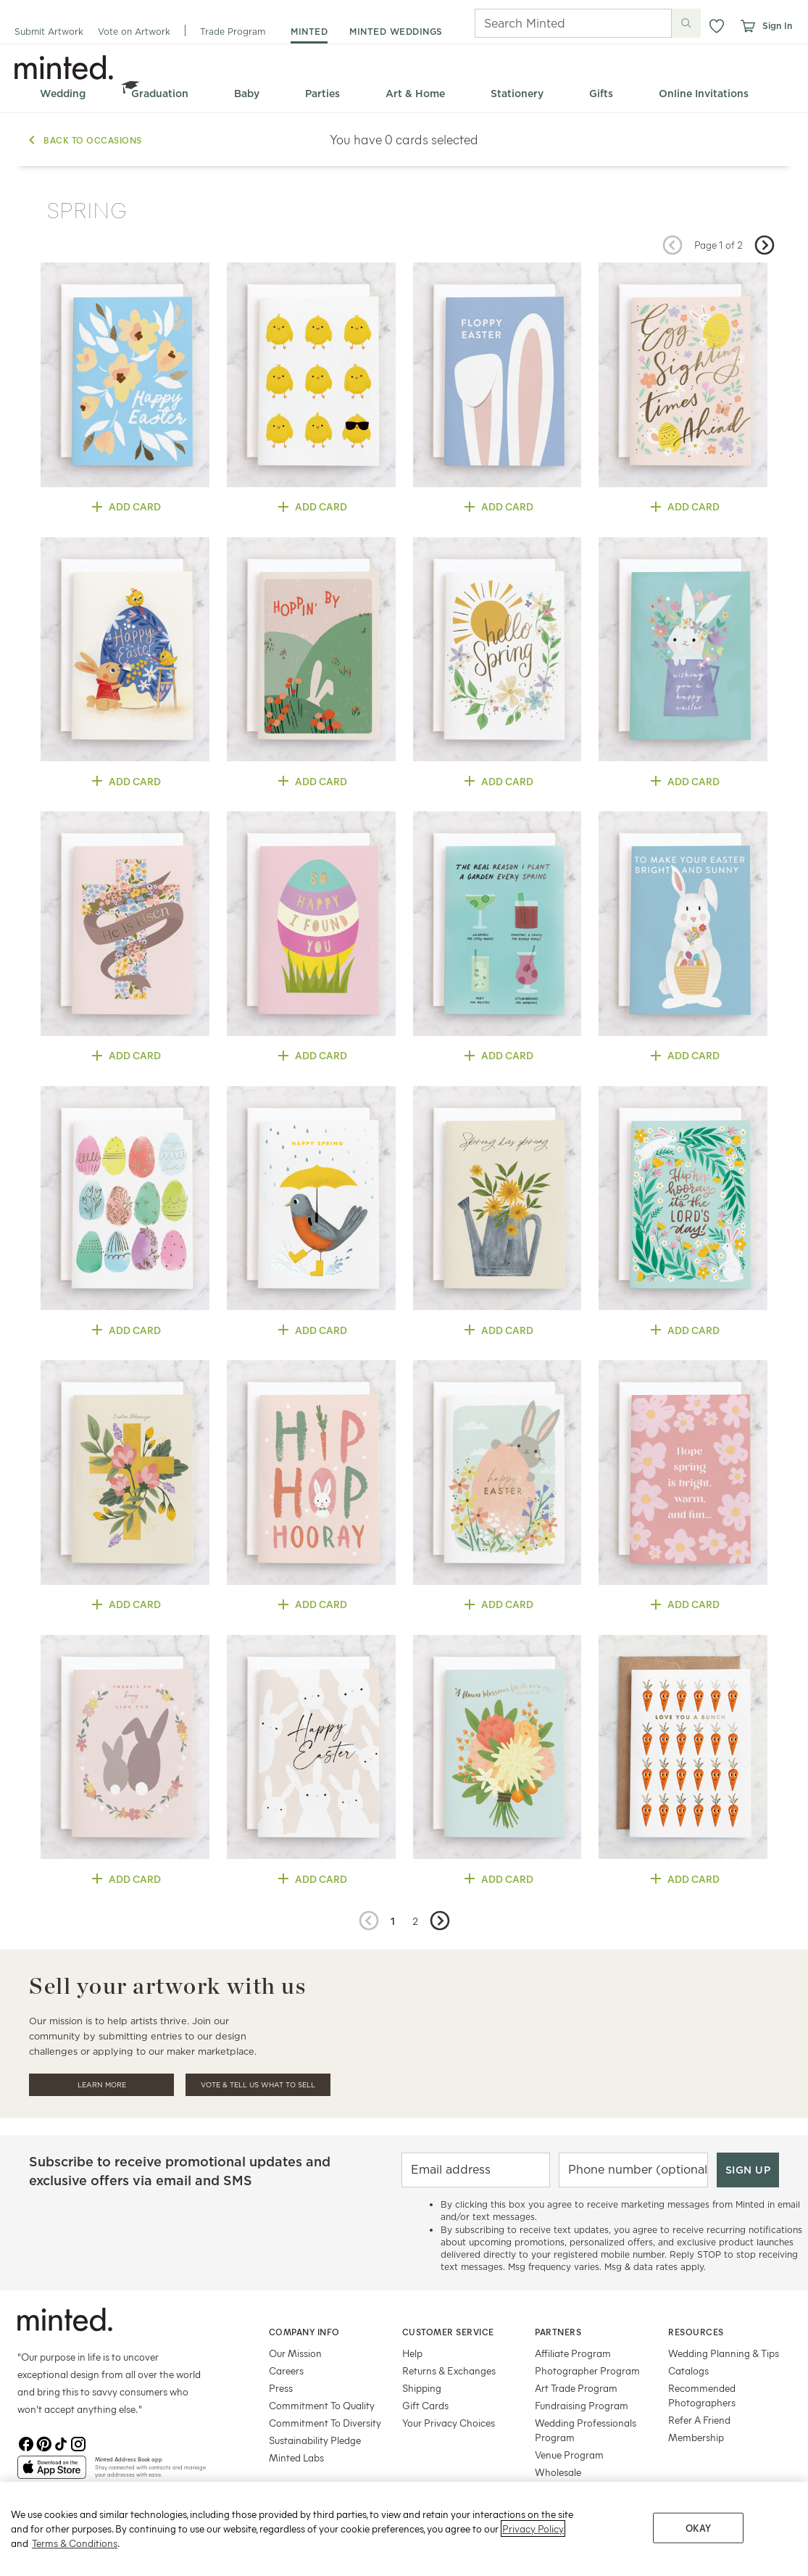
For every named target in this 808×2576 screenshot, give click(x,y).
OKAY (699, 2553)
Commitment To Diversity (325, 2423)
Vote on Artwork (134, 31)
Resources (696, 2331)
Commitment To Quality (322, 2405)
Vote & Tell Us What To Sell (258, 2085)
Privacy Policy (533, 2554)
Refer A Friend (699, 2420)
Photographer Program (587, 2370)
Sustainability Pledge (315, 2440)
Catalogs (688, 2370)
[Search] (552, 23)
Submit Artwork (48, 31)
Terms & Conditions (74, 2568)
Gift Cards (425, 2405)
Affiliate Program (573, 2353)
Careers (286, 2370)
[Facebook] (26, 2444)
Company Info (304, 2331)
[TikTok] (61, 2444)
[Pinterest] (43, 2444)
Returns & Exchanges (449, 2370)
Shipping (421, 2388)
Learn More (102, 2085)
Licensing (555, 2489)
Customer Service (448, 2331)
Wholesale (558, 2472)
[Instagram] (78, 2444)
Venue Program (569, 2454)
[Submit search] (686, 23)
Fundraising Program (581, 2405)
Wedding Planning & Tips (723, 2353)
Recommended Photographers (702, 2395)
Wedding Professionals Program (585, 2430)
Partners (558, 2331)
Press (281, 2388)
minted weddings (396, 31)
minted (309, 31)
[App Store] (51, 2473)
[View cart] (747, 26)
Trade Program (232, 31)
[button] (716, 26)
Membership (696, 2437)
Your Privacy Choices (448, 2423)
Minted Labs (296, 2457)
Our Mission (295, 2353)
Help (412, 2353)
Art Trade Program (576, 2388)
